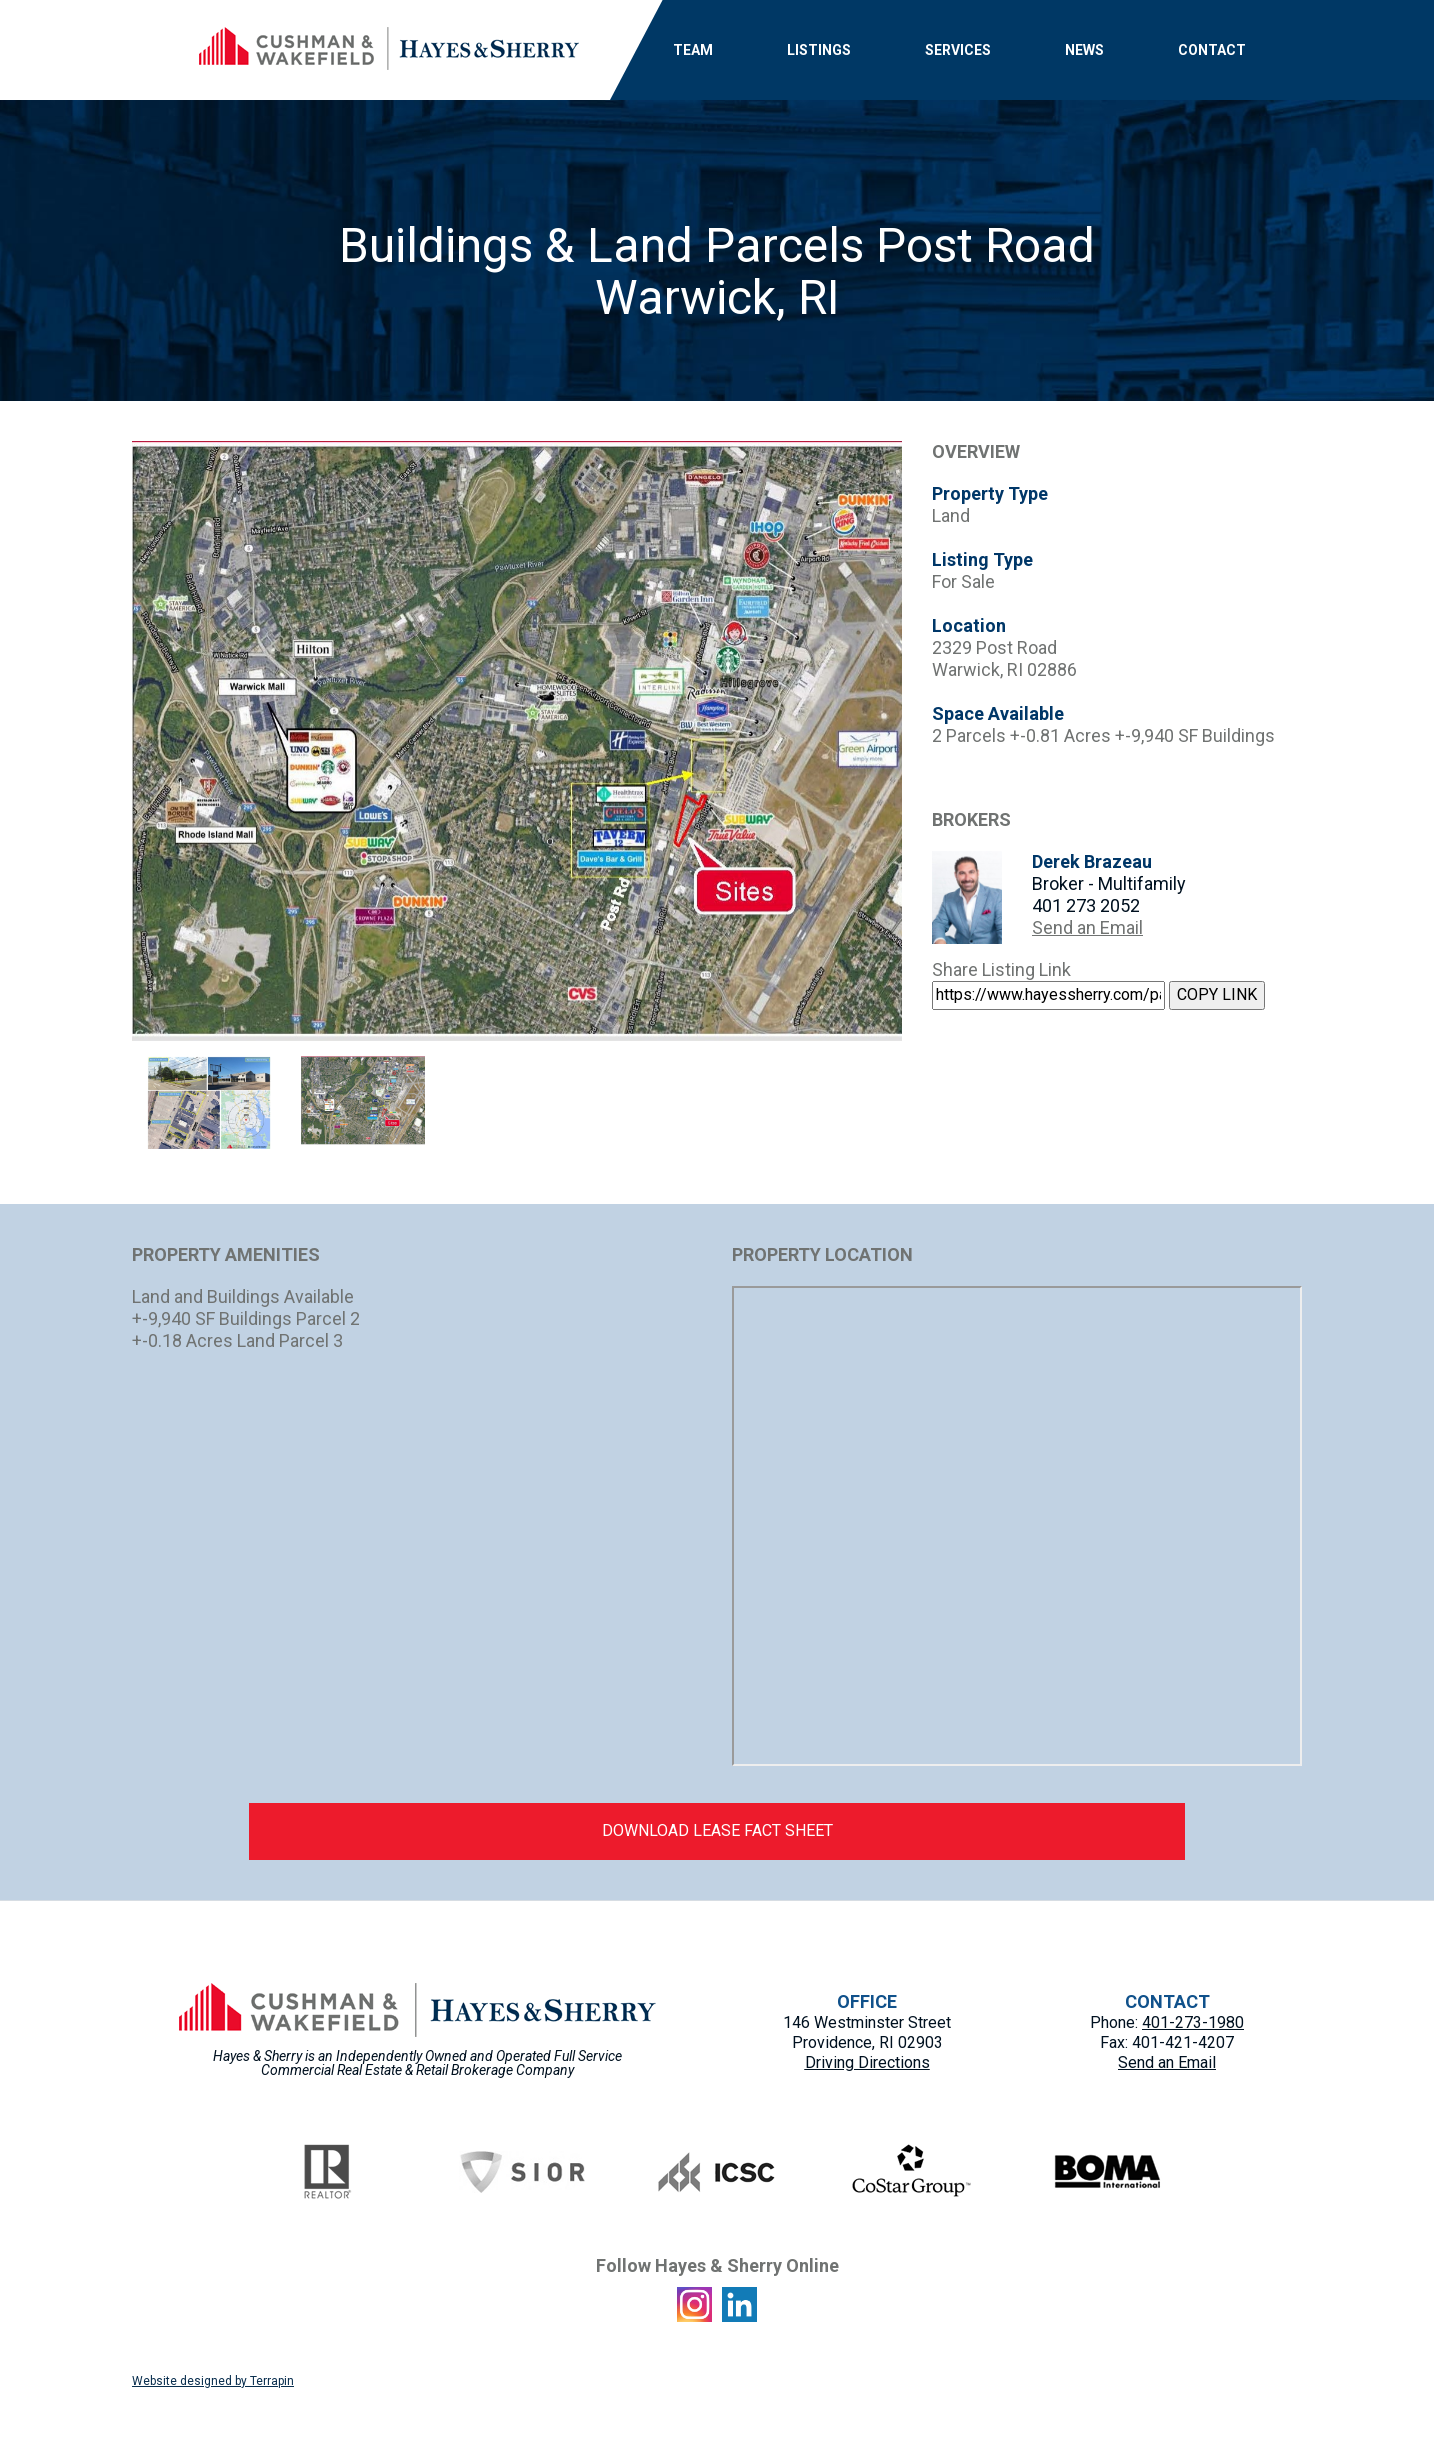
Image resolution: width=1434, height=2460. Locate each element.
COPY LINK (1217, 994)
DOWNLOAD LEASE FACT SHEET (717, 1830)
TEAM (693, 50)
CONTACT (1212, 50)
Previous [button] (117, 741)
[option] (517, 741)
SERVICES (958, 50)
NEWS (1084, 50)
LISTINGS (819, 50)
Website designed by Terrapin (213, 2381)
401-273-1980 (1193, 2022)
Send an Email (1087, 927)
